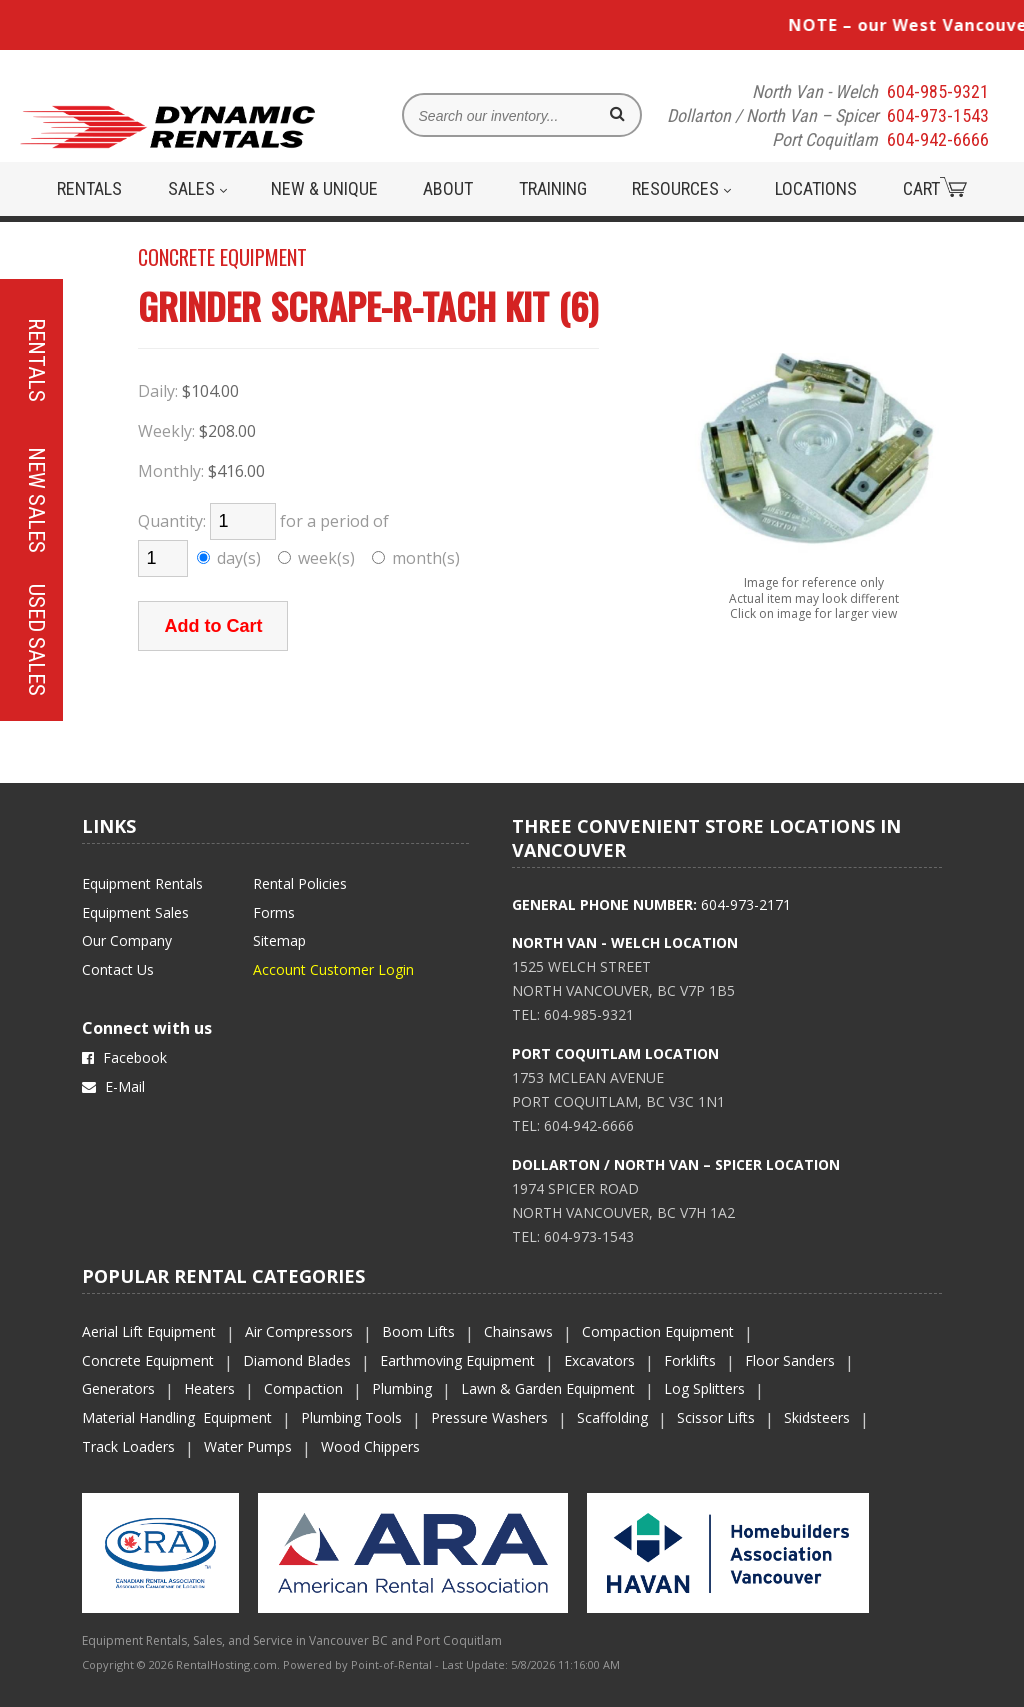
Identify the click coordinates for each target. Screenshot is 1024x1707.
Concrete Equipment (148, 1360)
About (448, 188)
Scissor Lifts (716, 1417)
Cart (935, 188)
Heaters (209, 1388)
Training (553, 188)
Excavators (599, 1360)
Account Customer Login (333, 969)
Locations (816, 188)
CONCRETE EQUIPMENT (222, 257)
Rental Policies (300, 883)
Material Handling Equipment (177, 1417)
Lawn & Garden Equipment (548, 1388)
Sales (197, 188)
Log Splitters (704, 1388)
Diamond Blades (297, 1360)
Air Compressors (299, 1331)
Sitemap (279, 940)
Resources (681, 188)
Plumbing (402, 1388)
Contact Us (118, 969)
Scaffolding (612, 1417)
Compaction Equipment (658, 1331)
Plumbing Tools (351, 1417)
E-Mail (113, 1086)
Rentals (89, 188)
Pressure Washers (489, 1417)
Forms (274, 912)
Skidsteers (817, 1417)
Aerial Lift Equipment (149, 1331)
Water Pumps (248, 1446)
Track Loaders (128, 1446)
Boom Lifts (418, 1331)
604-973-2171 (746, 904)
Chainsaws (518, 1331)
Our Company (127, 940)
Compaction (303, 1388)
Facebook (124, 1057)
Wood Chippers (370, 1446)
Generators (118, 1388)
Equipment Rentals (142, 883)
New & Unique (324, 188)
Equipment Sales (135, 912)
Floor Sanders (790, 1360)
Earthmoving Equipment (457, 1360)
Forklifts (690, 1360)
